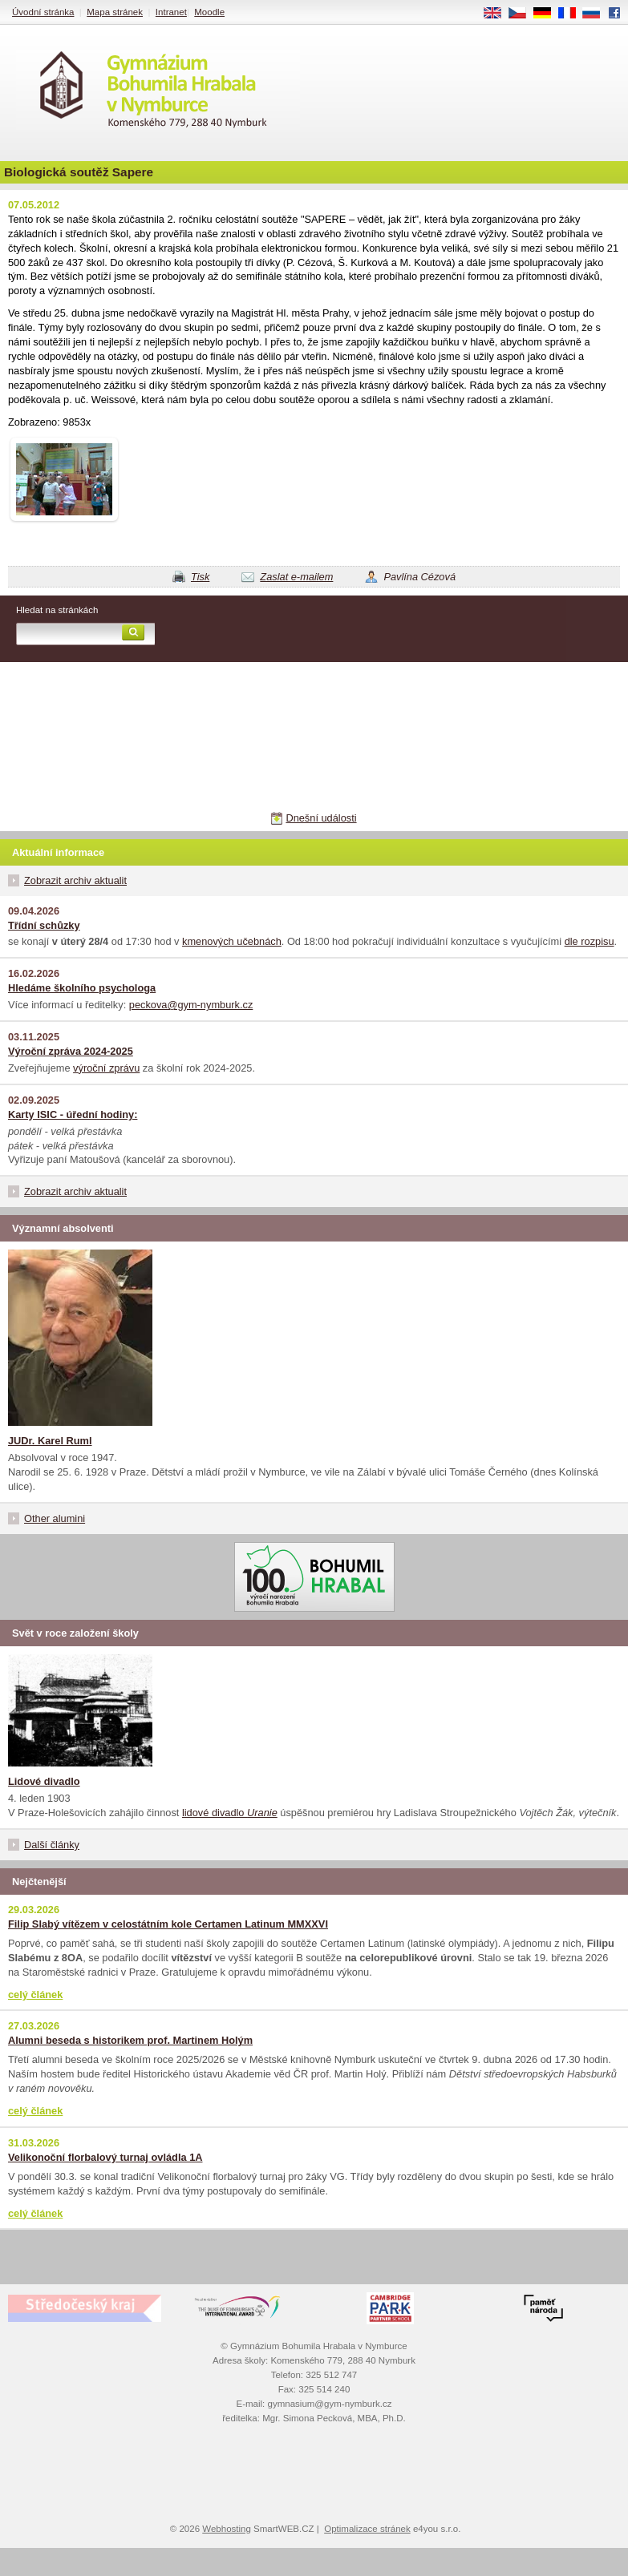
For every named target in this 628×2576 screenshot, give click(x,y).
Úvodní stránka (43, 12)
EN (498, 13)
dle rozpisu (589, 941)
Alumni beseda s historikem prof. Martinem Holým (130, 2040)
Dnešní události (321, 818)
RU (597, 13)
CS (523, 13)
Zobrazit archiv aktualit (75, 880)
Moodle (209, 12)
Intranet (171, 12)
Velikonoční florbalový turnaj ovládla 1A (105, 2157)
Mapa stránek (115, 12)
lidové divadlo (230, 1813)
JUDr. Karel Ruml (50, 1441)
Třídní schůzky (44, 925)
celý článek (35, 1995)
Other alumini (54, 1518)
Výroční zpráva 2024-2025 (70, 1051)
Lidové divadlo (44, 1781)
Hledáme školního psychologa (82, 988)
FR (572, 13)
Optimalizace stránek (367, 2529)
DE (547, 13)
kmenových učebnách (232, 941)
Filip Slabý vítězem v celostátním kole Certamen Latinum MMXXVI (168, 1924)
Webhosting (226, 2529)
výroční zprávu (106, 1068)
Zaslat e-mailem (296, 577)
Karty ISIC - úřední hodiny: (72, 1114)
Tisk (200, 577)
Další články (51, 1845)
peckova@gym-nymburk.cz (191, 1005)
